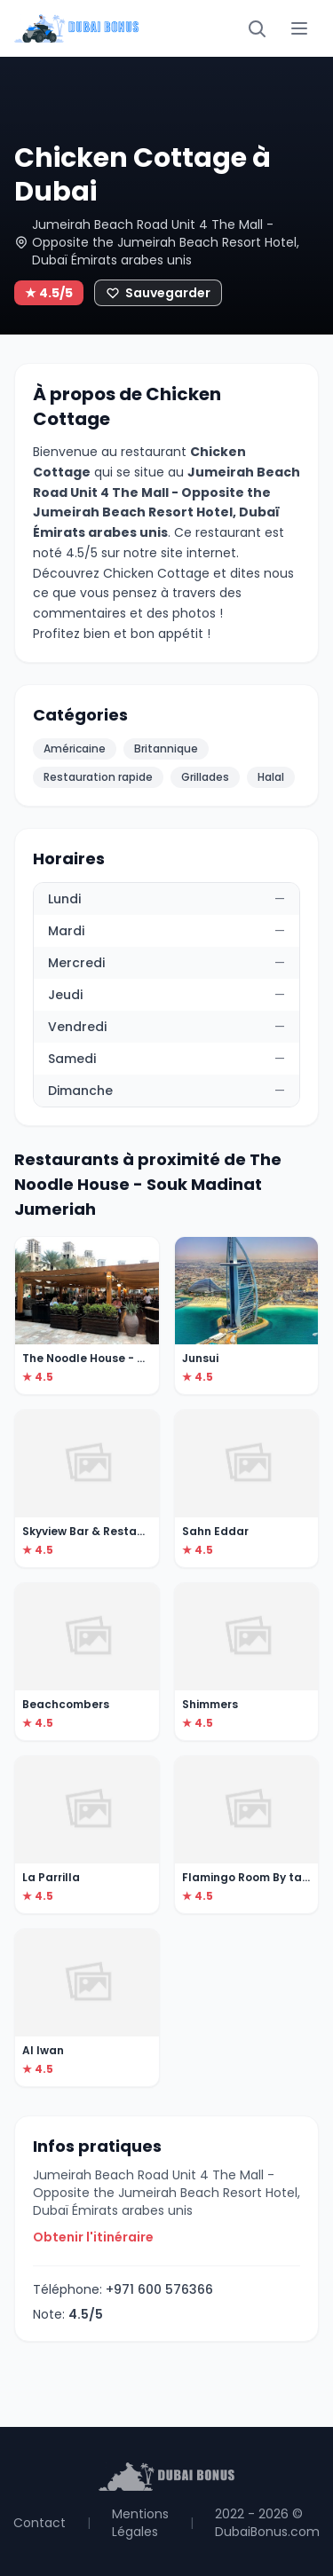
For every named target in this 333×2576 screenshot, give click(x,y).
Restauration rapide (98, 776)
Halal (271, 776)
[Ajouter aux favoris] (158, 293)
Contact (39, 2523)
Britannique (166, 748)
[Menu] (299, 28)
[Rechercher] (256, 28)
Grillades (205, 776)
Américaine (75, 748)
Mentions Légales (140, 2523)
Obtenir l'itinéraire (93, 2237)
